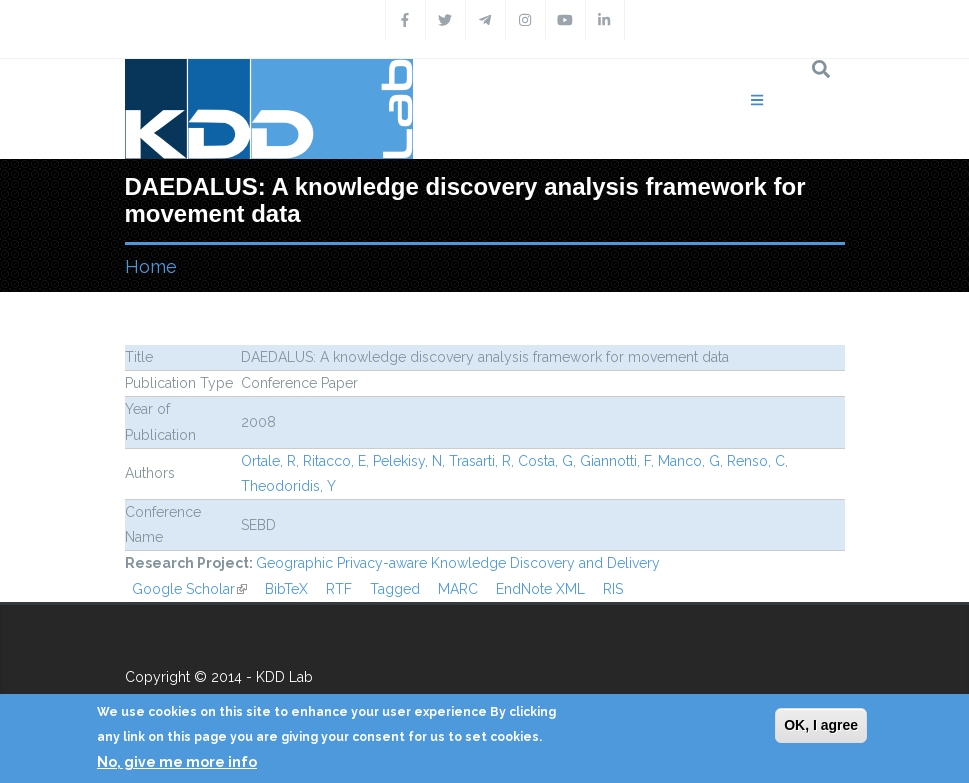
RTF (339, 589)
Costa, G (545, 461)
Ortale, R (268, 461)
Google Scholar (189, 589)
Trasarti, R (480, 461)
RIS (613, 589)
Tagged (395, 589)
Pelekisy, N (407, 461)
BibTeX (286, 589)
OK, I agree (821, 725)
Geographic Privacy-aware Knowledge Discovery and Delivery (458, 563)
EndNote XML (540, 589)
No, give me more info (177, 762)
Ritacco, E (334, 461)
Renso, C (756, 461)
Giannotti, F (615, 461)
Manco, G (689, 461)
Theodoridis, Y (288, 486)
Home (151, 266)
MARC (458, 589)
